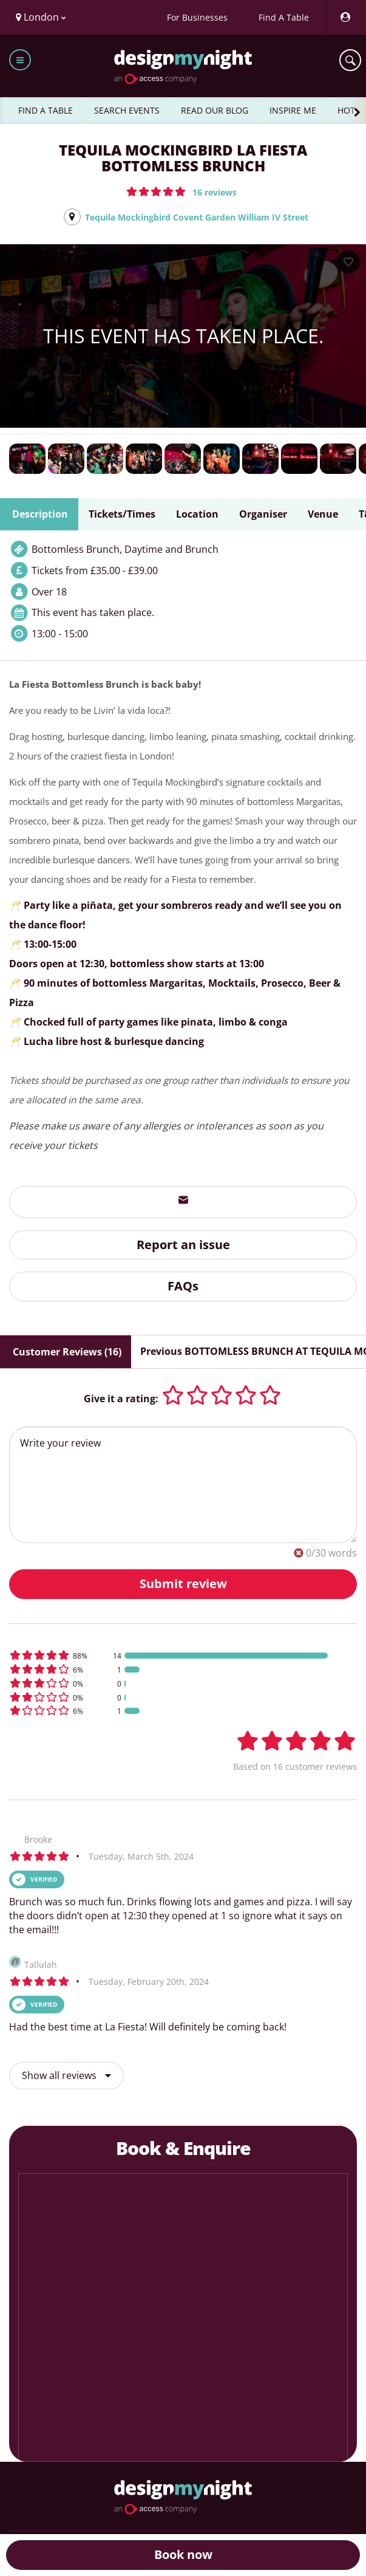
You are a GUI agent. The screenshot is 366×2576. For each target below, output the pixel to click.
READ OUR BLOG (214, 110)
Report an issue (183, 1244)
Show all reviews (66, 2075)
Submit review (183, 1583)
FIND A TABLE (45, 110)
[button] (181, 191)
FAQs (183, 1286)
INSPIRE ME (292, 110)
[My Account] (345, 17)
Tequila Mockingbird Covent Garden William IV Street (196, 217)
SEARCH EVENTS (127, 110)
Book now (183, 2554)
